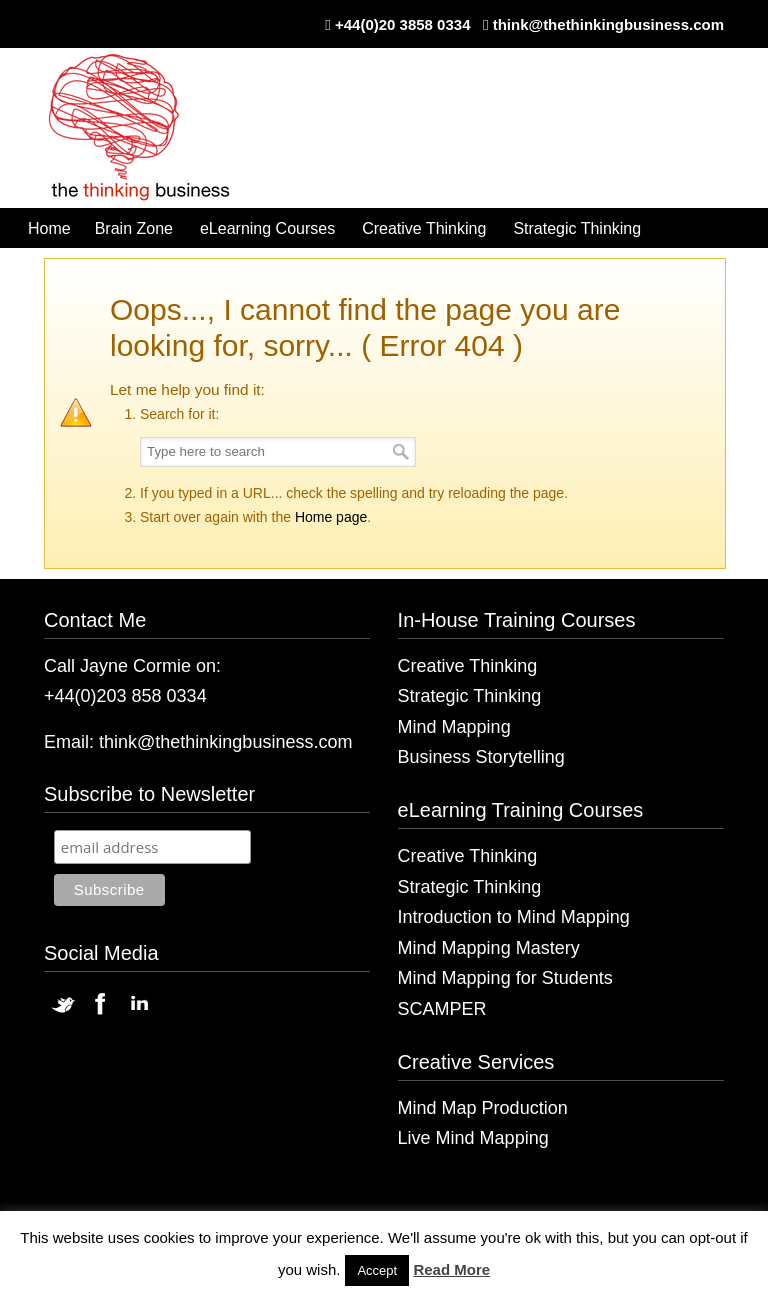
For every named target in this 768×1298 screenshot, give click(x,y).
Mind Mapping (454, 727)
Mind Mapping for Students (505, 978)
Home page (331, 517)
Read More (451, 1269)
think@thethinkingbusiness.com (608, 24)
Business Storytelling (481, 757)
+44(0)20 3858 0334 (403, 24)
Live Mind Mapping (473, 1138)
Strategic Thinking (470, 696)
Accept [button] (377, 1270)
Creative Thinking (468, 666)
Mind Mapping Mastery (489, 948)
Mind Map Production (483, 1108)
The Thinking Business (149, 129)
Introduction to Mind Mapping (514, 917)
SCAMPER (442, 1009)
